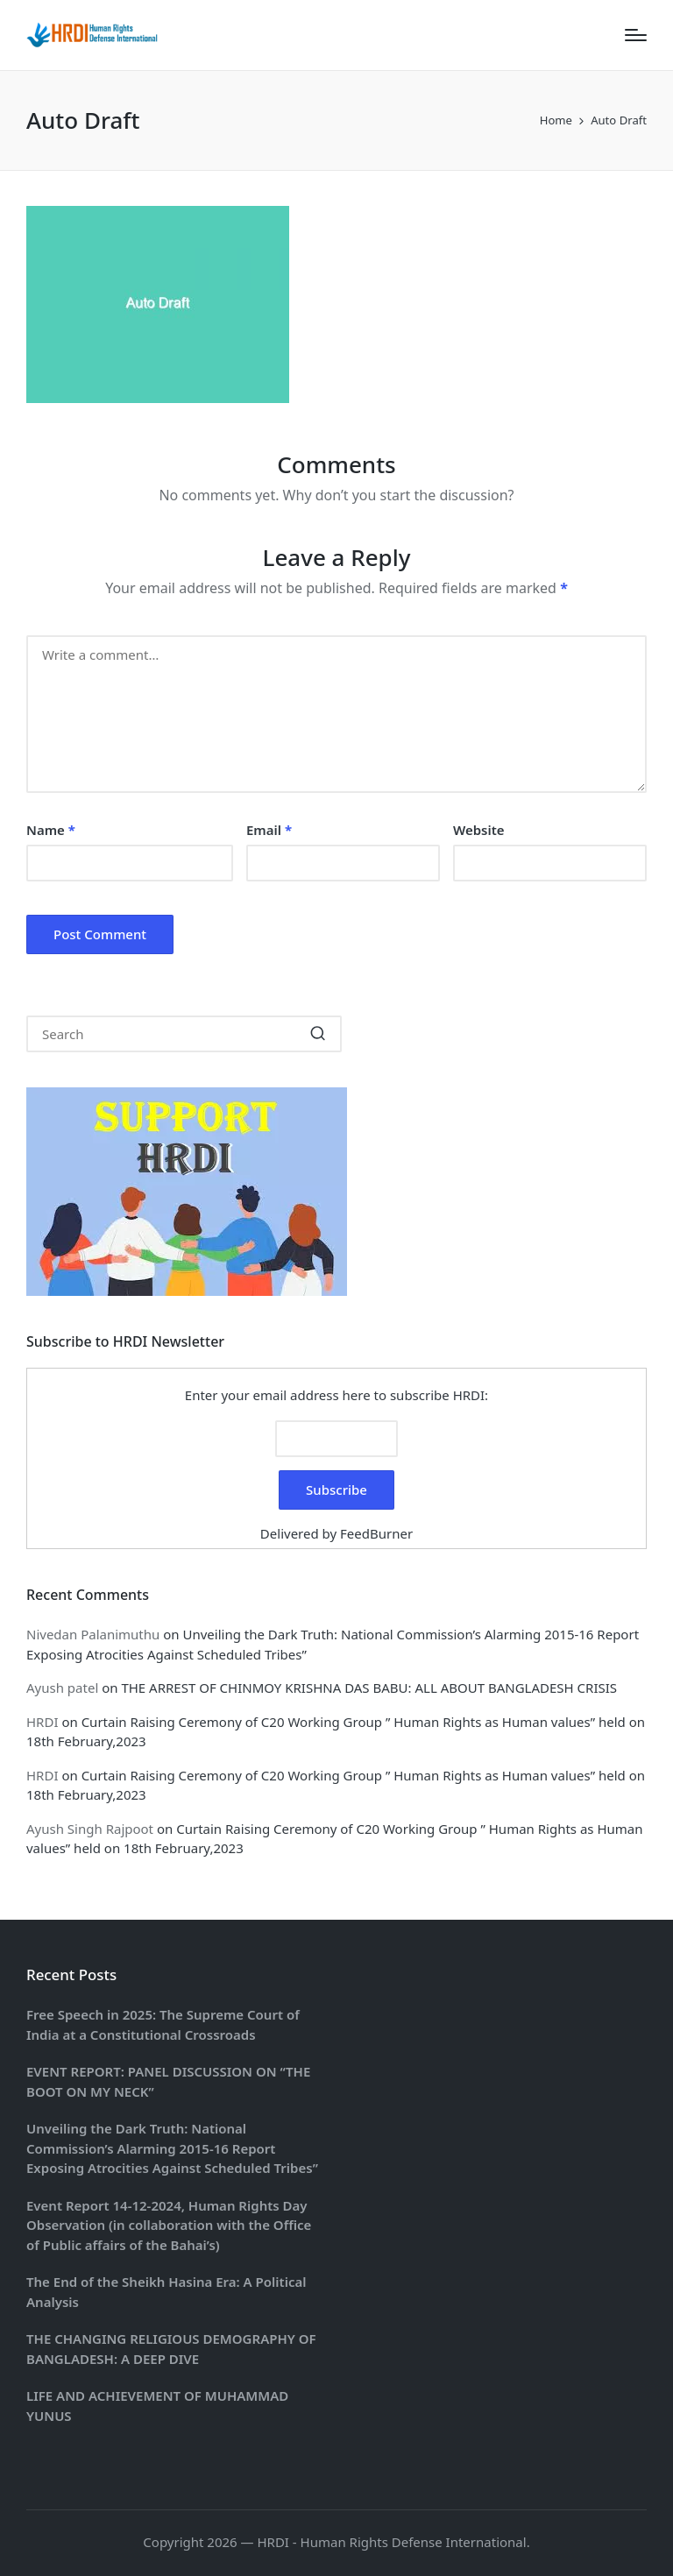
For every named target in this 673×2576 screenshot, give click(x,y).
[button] (318, 1034)
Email (269, 830)
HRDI (42, 1721)
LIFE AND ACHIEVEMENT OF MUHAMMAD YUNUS (157, 2405)
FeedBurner (376, 1533)
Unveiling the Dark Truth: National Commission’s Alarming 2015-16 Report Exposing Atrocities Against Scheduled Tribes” (172, 2148)
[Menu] (636, 35)
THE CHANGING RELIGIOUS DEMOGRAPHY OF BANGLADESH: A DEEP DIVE (171, 2348)
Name (50, 830)
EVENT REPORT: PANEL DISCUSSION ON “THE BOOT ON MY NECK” (168, 2081)
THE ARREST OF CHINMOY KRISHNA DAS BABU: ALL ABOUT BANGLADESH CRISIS (369, 1687)
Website (479, 830)
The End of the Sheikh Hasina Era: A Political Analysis (166, 2292)
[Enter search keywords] (184, 1034)
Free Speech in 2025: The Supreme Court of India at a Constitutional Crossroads (163, 2024)
